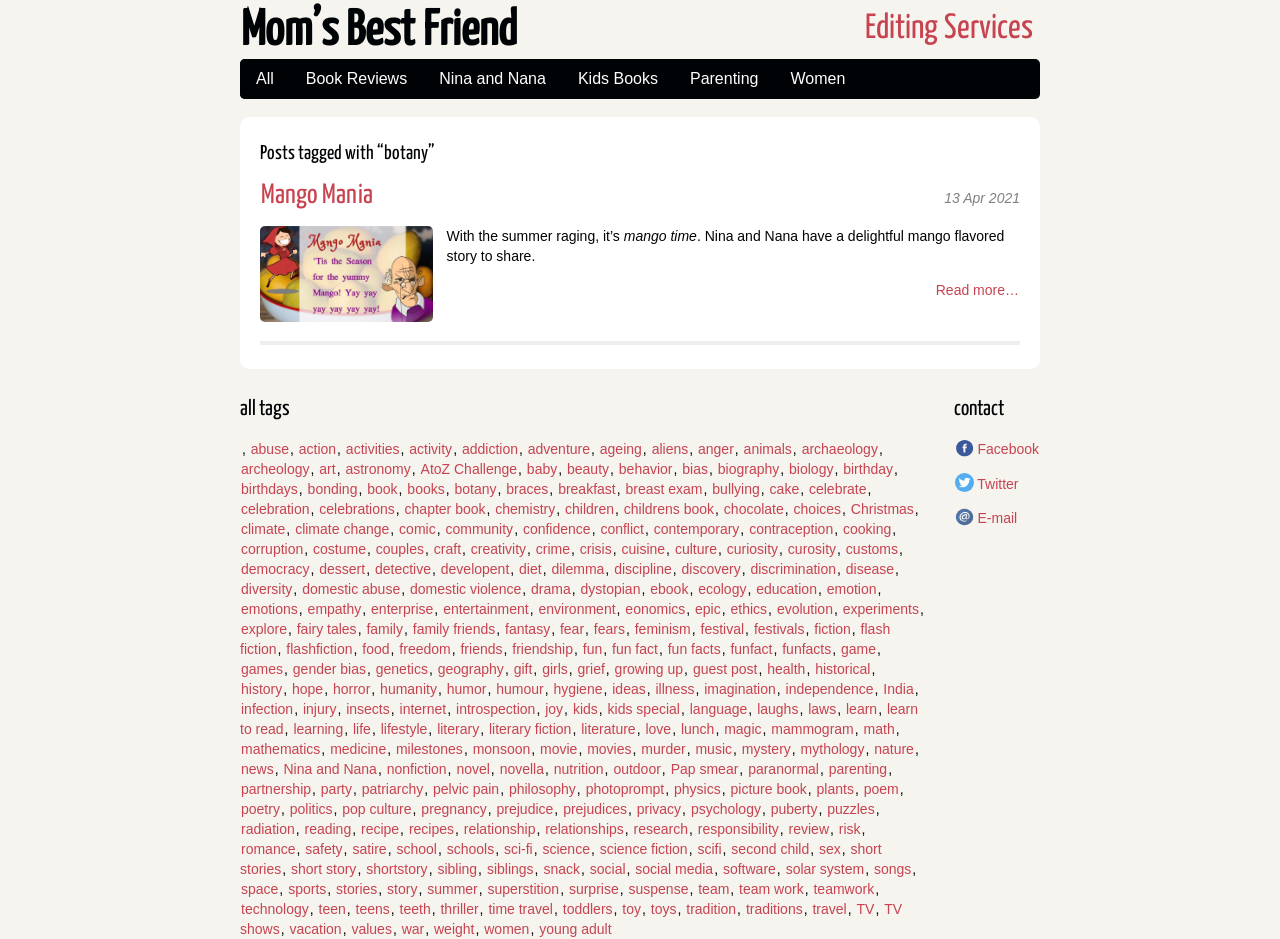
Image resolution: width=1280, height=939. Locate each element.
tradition (711, 909)
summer (452, 889)
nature (894, 749)
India (898, 689)
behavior (646, 469)
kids (585, 709)
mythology (833, 749)
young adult (575, 929)
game (858, 649)
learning (318, 729)
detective (403, 569)
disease (870, 569)
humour (519, 689)
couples (400, 549)
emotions (269, 609)
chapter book (445, 509)
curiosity (752, 549)
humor (467, 689)
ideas (628, 689)
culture (696, 549)
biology (811, 469)
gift (523, 669)
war (413, 929)
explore (264, 629)
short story (323, 869)
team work (771, 889)
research (661, 829)
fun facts (694, 649)
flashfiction (319, 649)
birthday (868, 469)
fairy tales (327, 629)
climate (263, 529)
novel (472, 769)
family (384, 629)
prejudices (595, 809)
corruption (272, 549)
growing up (649, 669)
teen (332, 909)
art (327, 469)
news (257, 769)
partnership (276, 789)
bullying (735, 489)
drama (551, 589)
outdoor (636, 769)
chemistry (525, 509)
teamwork (843, 889)
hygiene (577, 689)
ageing (621, 449)
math (879, 729)
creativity (498, 549)
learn (861, 709)
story (402, 889)
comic (417, 529)
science (565, 849)
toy (631, 909)
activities (373, 449)
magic (742, 729)
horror (351, 689)
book (382, 489)
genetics (402, 669)
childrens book (669, 509)
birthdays (269, 489)
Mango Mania (317, 195)
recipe (380, 829)
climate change (342, 529)
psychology (726, 809)
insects (368, 709)
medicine (358, 749)
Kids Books (618, 78)
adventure (559, 449)
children (589, 509)
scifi (709, 849)
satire (369, 849)
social (608, 869)
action (317, 449)
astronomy (377, 469)
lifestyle (404, 729)
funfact (751, 649)
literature (608, 729)
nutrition (579, 769)
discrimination (793, 569)
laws (822, 709)
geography (471, 669)
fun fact (635, 649)
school (416, 849)
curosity (812, 549)
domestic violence (465, 589)
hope (307, 689)
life (362, 729)
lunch (697, 729)
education (786, 589)
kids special (644, 709)
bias (695, 469)
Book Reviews (356, 78)
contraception (791, 529)
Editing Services (949, 28)
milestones (429, 749)
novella (522, 769)
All (265, 78)
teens (373, 909)
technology (275, 909)
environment (577, 609)
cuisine (644, 549)
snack (561, 869)
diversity (266, 589)
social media (674, 869)
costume (339, 549)
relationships (584, 829)
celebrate (838, 489)
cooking (867, 529)
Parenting (724, 78)
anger (716, 449)
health (786, 669)
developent (475, 569)
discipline (643, 569)
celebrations (357, 509)
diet (530, 569)
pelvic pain (466, 789)
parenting (858, 769)
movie (558, 749)
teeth (415, 909)
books (425, 489)
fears (609, 629)
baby (542, 469)
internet (423, 709)
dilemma (577, 569)
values (371, 929)
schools (470, 849)
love (658, 729)
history (261, 689)
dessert (342, 569)
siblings (510, 869)
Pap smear (705, 769)
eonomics (655, 609)
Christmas (882, 509)
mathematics (280, 749)
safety (323, 849)
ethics (749, 609)
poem (881, 789)
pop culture (376, 809)
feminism (663, 629)
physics (697, 789)
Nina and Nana (492, 78)
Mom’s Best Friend (379, 31)
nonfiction (417, 769)
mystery (766, 749)
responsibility (738, 829)
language (719, 709)
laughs (777, 709)
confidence (557, 529)
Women (817, 78)
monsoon (502, 749)
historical (842, 669)
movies (609, 749)
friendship (542, 649)
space (259, 889)
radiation (268, 829)
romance (268, 849)
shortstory (396, 869)
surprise (594, 889)
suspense (658, 889)
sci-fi (518, 849)
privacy (659, 809)
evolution (805, 609)
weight (454, 929)
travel (829, 909)
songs (892, 869)
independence (830, 689)
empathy (335, 609)
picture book (769, 789)
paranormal (783, 769)
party (336, 789)
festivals (779, 629)
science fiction (644, 849)
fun (592, 649)
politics (311, 809)
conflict (622, 529)
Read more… (977, 290)
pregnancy (453, 809)
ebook (669, 589)
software (749, 869)
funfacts (806, 649)
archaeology (840, 449)
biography (749, 469)
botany (475, 489)
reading (327, 829)
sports (307, 889)
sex (830, 849)
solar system (825, 869)
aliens (670, 449)
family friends (454, 629)
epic (708, 609)
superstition (524, 889)
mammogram (812, 729)
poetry (260, 809)
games (262, 669)
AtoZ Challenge (469, 469)
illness (674, 689)
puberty (794, 809)
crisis (596, 549)
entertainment (486, 609)
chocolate (754, 509)
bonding (333, 489)
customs (872, 549)
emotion (852, 589)
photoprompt (625, 789)
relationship (500, 829)
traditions (774, 909)
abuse (270, 449)
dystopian (611, 589)
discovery (711, 569)
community (479, 529)
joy (554, 709)
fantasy (527, 629)
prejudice (525, 809)
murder (663, 749)
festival (723, 629)
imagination (740, 689)
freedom (424, 649)
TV (865, 909)
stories (356, 889)
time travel (520, 909)
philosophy (542, 789)
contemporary (697, 529)
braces (527, 489)
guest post (725, 669)
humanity (408, 689)
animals (768, 449)
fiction (832, 629)
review (809, 829)
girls (555, 669)
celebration (275, 509)
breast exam (664, 489)
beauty (588, 469)
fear (572, 629)
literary (458, 729)
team (713, 889)
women (506, 929)
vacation (315, 929)
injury (319, 709)
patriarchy (392, 789)
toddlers (588, 909)
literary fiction (530, 729)
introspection (495, 709)
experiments (881, 609)
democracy (275, 569)
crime (553, 549)
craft (447, 549)
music (713, 749)
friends (481, 649)
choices (817, 509)
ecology (722, 589)
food (375, 649)
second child (770, 849)
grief (591, 669)
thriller (459, 909)
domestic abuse (351, 589)
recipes (431, 829)
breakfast (587, 489)
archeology (275, 469)
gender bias (329, 669)
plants (835, 789)
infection (267, 709)
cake (785, 489)
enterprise (402, 609)
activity (430, 449)
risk (850, 829)
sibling (457, 869)
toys (664, 909)
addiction (490, 449)
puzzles (850, 809)
